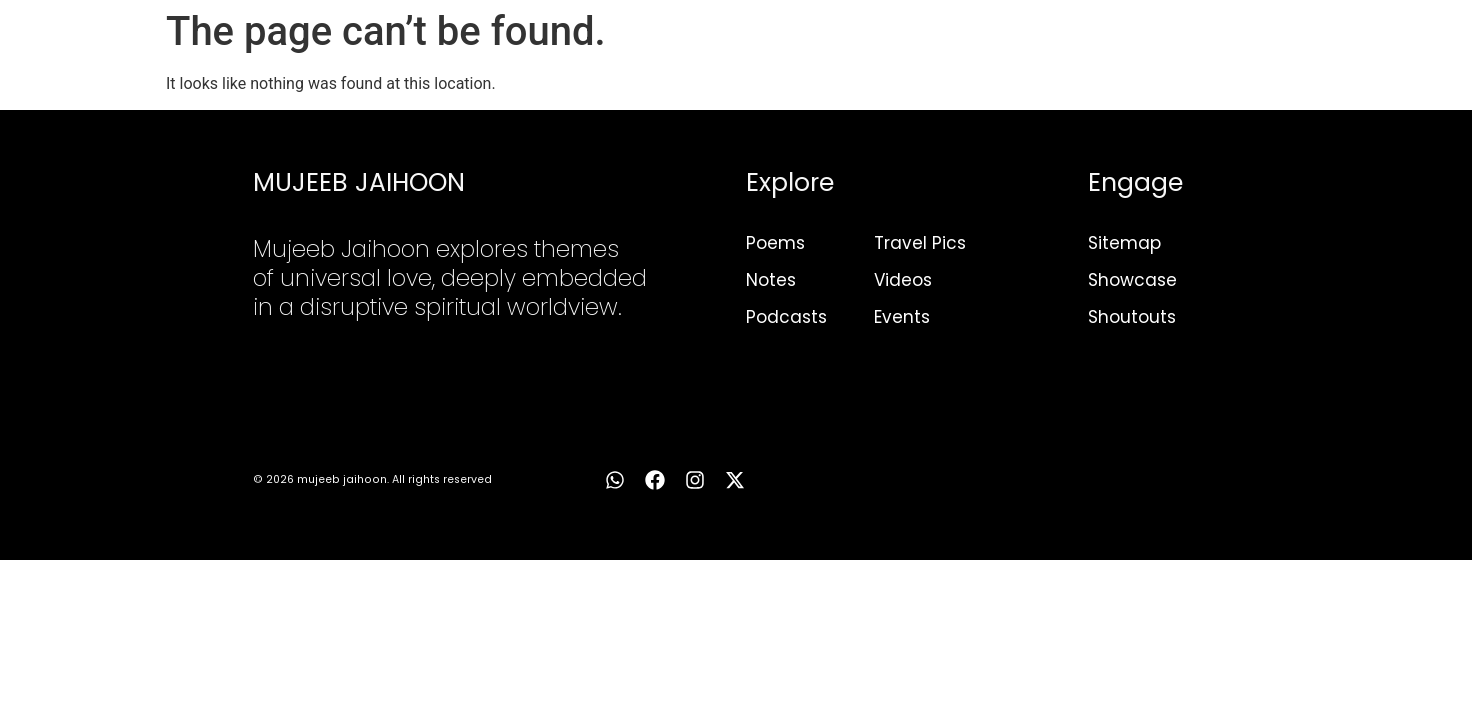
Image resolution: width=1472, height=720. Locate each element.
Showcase (1132, 280)
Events (902, 317)
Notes (771, 280)
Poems (775, 243)
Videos (903, 280)
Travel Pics (920, 243)
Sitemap (1124, 243)
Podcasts (786, 317)
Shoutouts (1132, 317)
